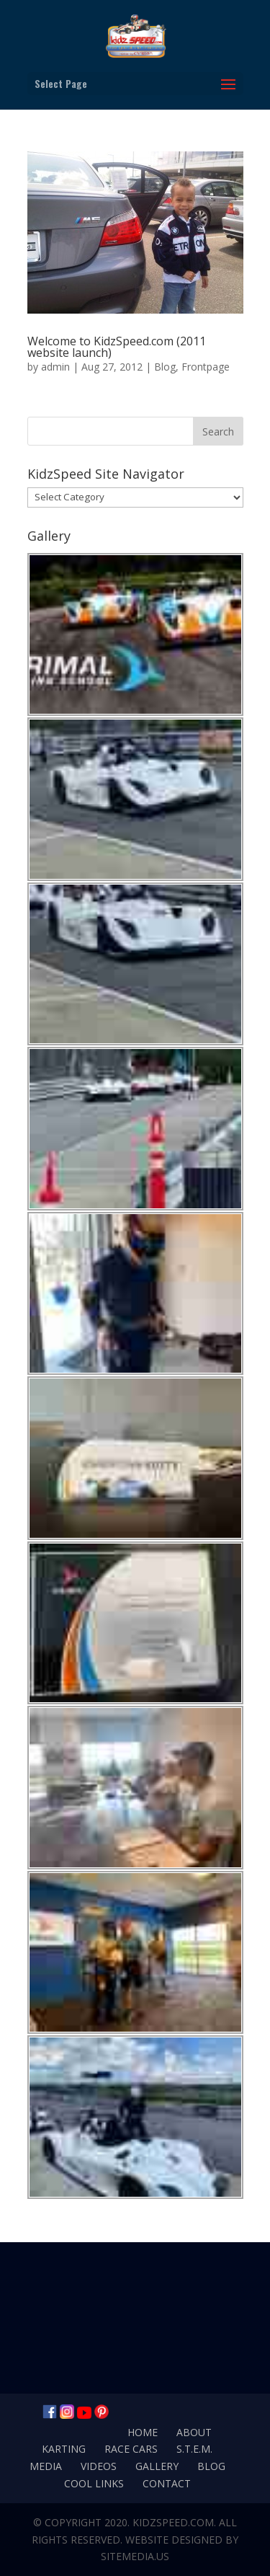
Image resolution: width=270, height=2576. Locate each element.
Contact (167, 2483)
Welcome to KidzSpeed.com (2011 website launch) (116, 346)
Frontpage (205, 366)
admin (55, 366)
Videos (99, 2466)
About (194, 2432)
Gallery (157, 2466)
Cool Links (94, 2483)
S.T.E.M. (194, 2449)
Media (46, 2466)
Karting (64, 2449)
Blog (165, 366)
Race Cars (131, 2449)
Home (142, 2432)
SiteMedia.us (135, 2556)
